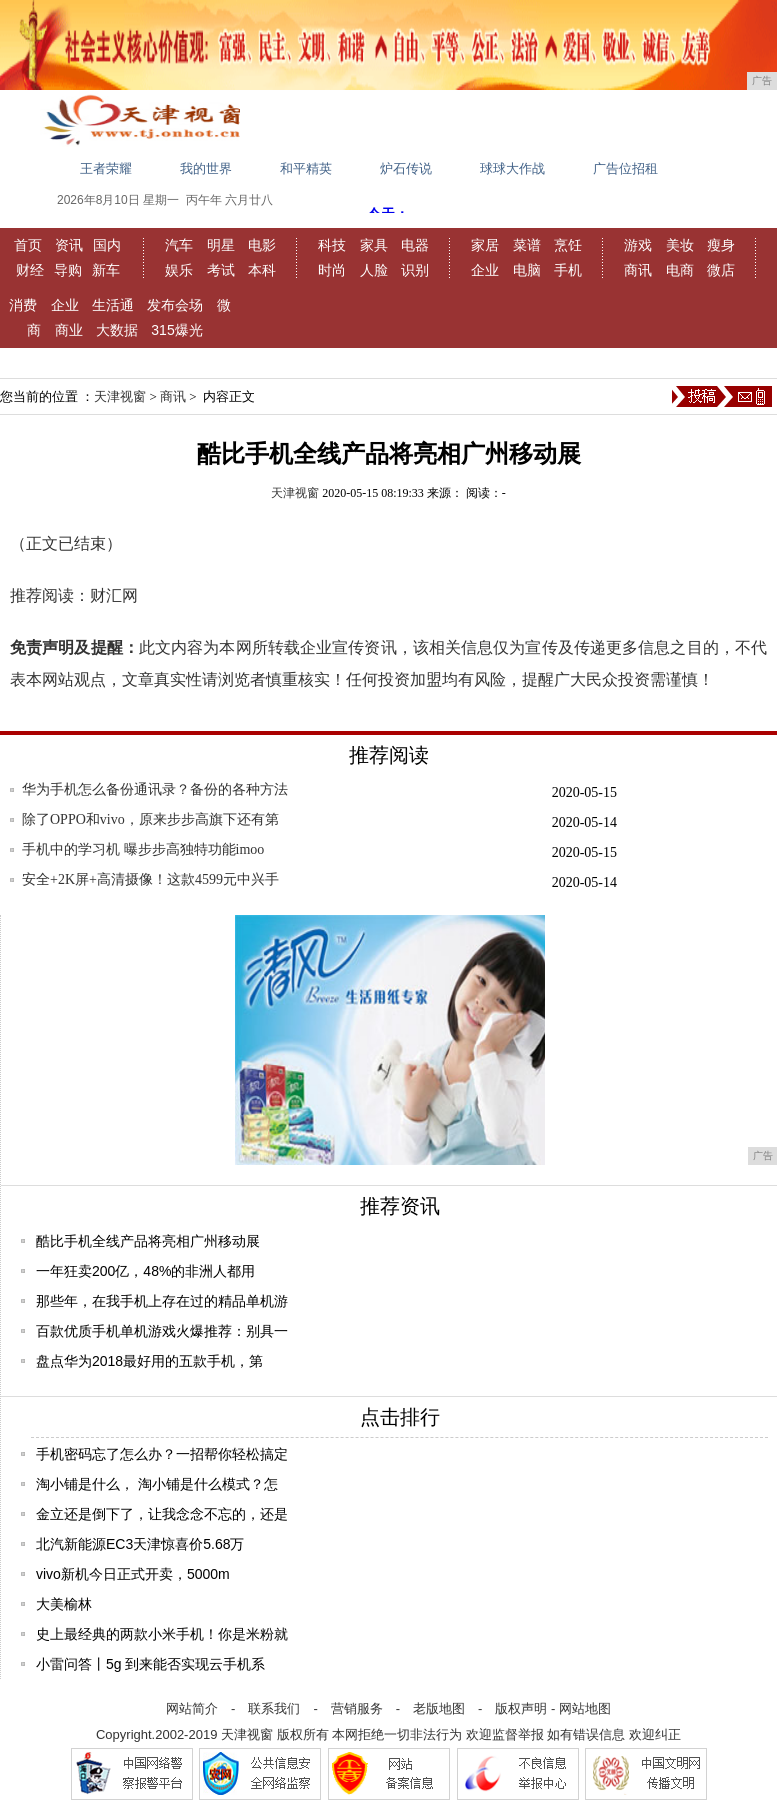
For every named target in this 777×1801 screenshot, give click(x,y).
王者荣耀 (106, 168)
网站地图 (585, 1708)
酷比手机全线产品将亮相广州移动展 (148, 1241)
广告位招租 (625, 168)
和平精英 (306, 168)
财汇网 (114, 595)
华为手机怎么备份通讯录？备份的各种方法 (155, 789)
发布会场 (175, 305)
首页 (28, 245)
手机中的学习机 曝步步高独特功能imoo (143, 849)
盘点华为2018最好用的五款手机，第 (149, 1361)
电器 (415, 245)
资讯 (69, 245)
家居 (485, 245)
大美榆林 (64, 1604)
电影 (262, 245)
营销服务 (357, 1708)
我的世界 (206, 168)
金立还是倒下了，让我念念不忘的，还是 (162, 1514)
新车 (106, 270)
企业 (485, 270)
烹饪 (568, 245)
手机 (568, 270)
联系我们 (274, 1708)
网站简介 (192, 1708)
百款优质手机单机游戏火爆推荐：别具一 (162, 1331)
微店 (721, 270)
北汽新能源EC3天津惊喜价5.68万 (140, 1544)
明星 (221, 245)
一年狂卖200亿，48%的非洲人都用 (145, 1271)
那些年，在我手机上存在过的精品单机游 (162, 1301)
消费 (23, 305)
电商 (680, 270)
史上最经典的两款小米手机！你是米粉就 (162, 1634)
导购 (68, 270)
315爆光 (176, 330)
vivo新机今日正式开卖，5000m (133, 1574)
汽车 (179, 245)
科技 (332, 245)
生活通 (113, 305)
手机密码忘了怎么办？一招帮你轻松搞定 (162, 1454)
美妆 (680, 245)
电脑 (527, 270)
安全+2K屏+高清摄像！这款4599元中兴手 (150, 879)
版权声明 (521, 1708)
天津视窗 (120, 396)
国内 (107, 245)
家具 (374, 245)
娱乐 (179, 270)
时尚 (332, 270)
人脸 (374, 270)
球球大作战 (512, 168)
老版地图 (439, 1708)
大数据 (117, 330)
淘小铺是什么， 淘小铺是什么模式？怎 (157, 1484)
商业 (69, 330)
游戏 (638, 245)
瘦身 (721, 245)
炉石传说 (406, 168)
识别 (415, 270)
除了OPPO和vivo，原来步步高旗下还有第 (150, 819)
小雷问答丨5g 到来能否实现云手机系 (150, 1664)
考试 (221, 270)
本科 (262, 270)
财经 (30, 270)
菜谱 (527, 245)
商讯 (638, 270)
